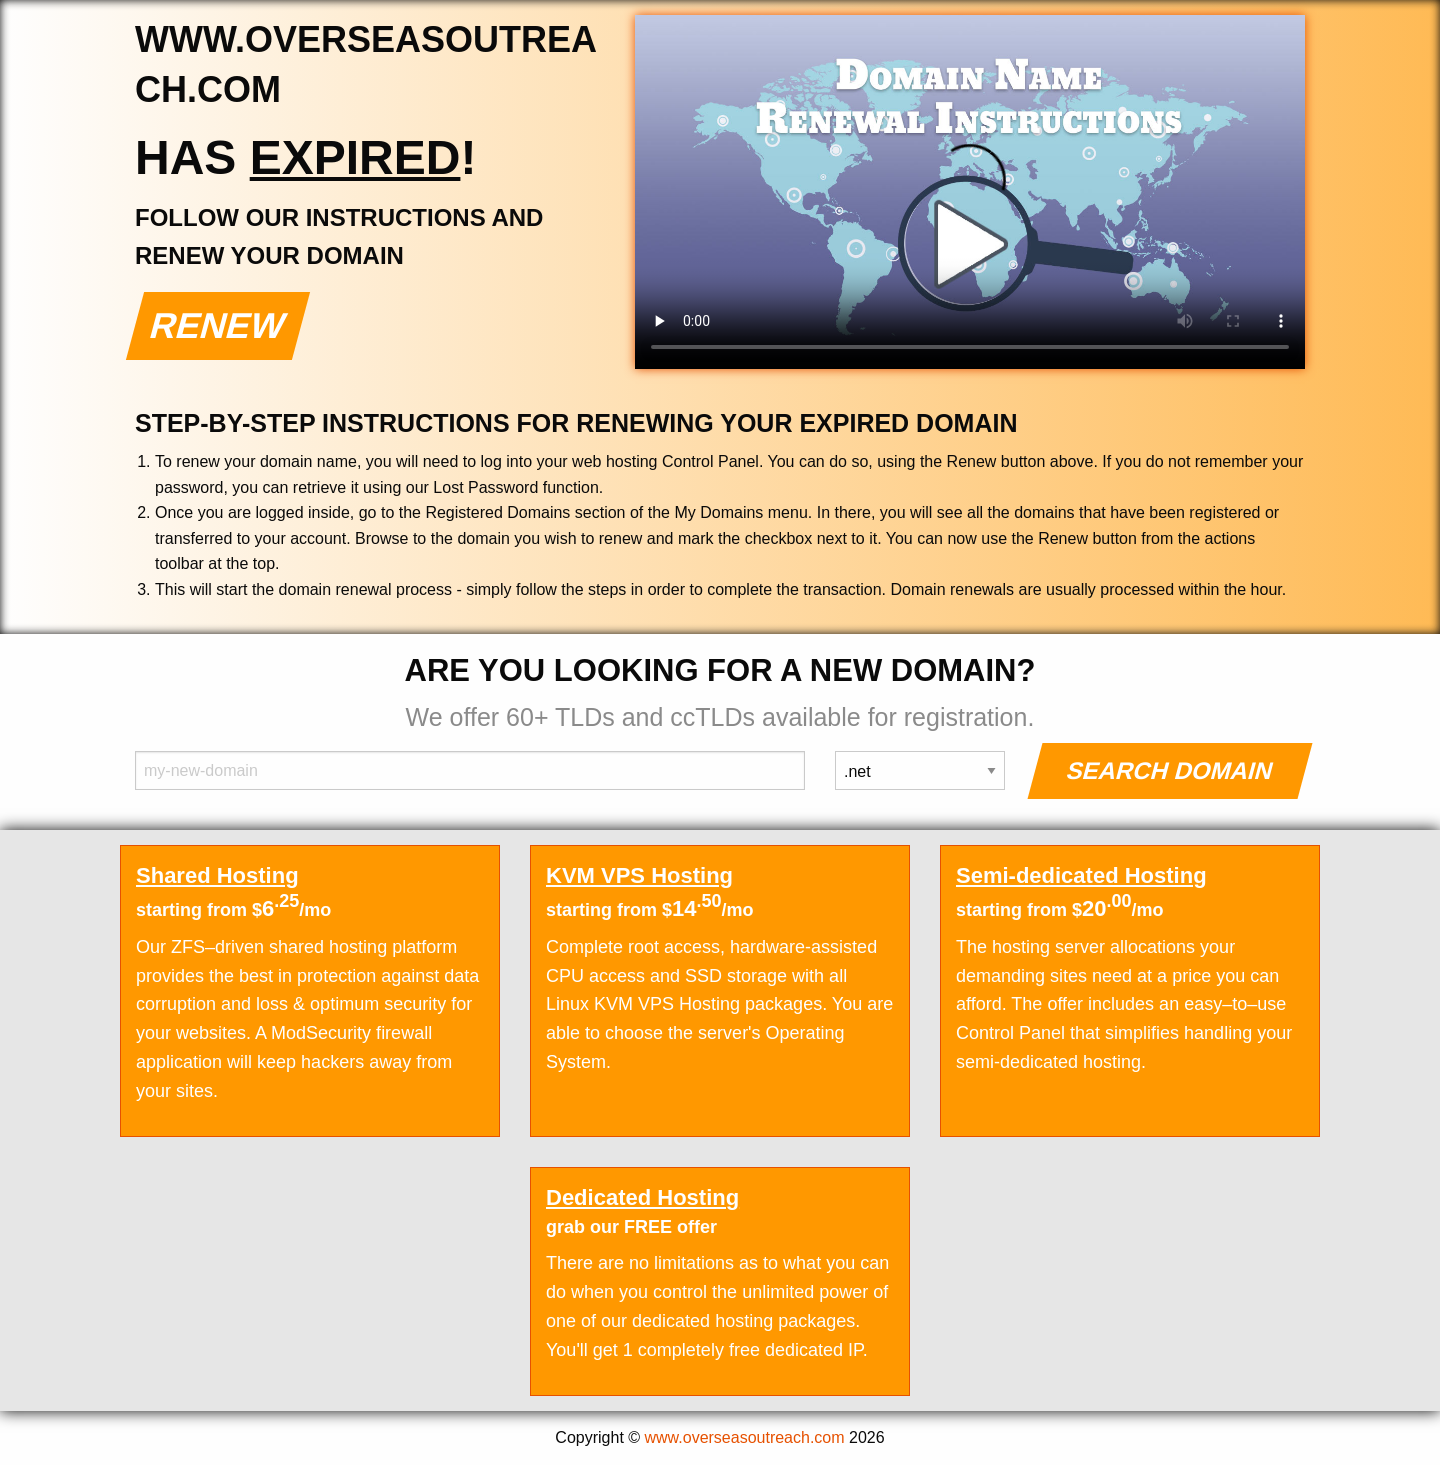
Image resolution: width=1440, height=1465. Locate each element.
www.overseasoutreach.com (745, 1437)
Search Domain (1170, 770)
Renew (218, 325)
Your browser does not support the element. (970, 192)
